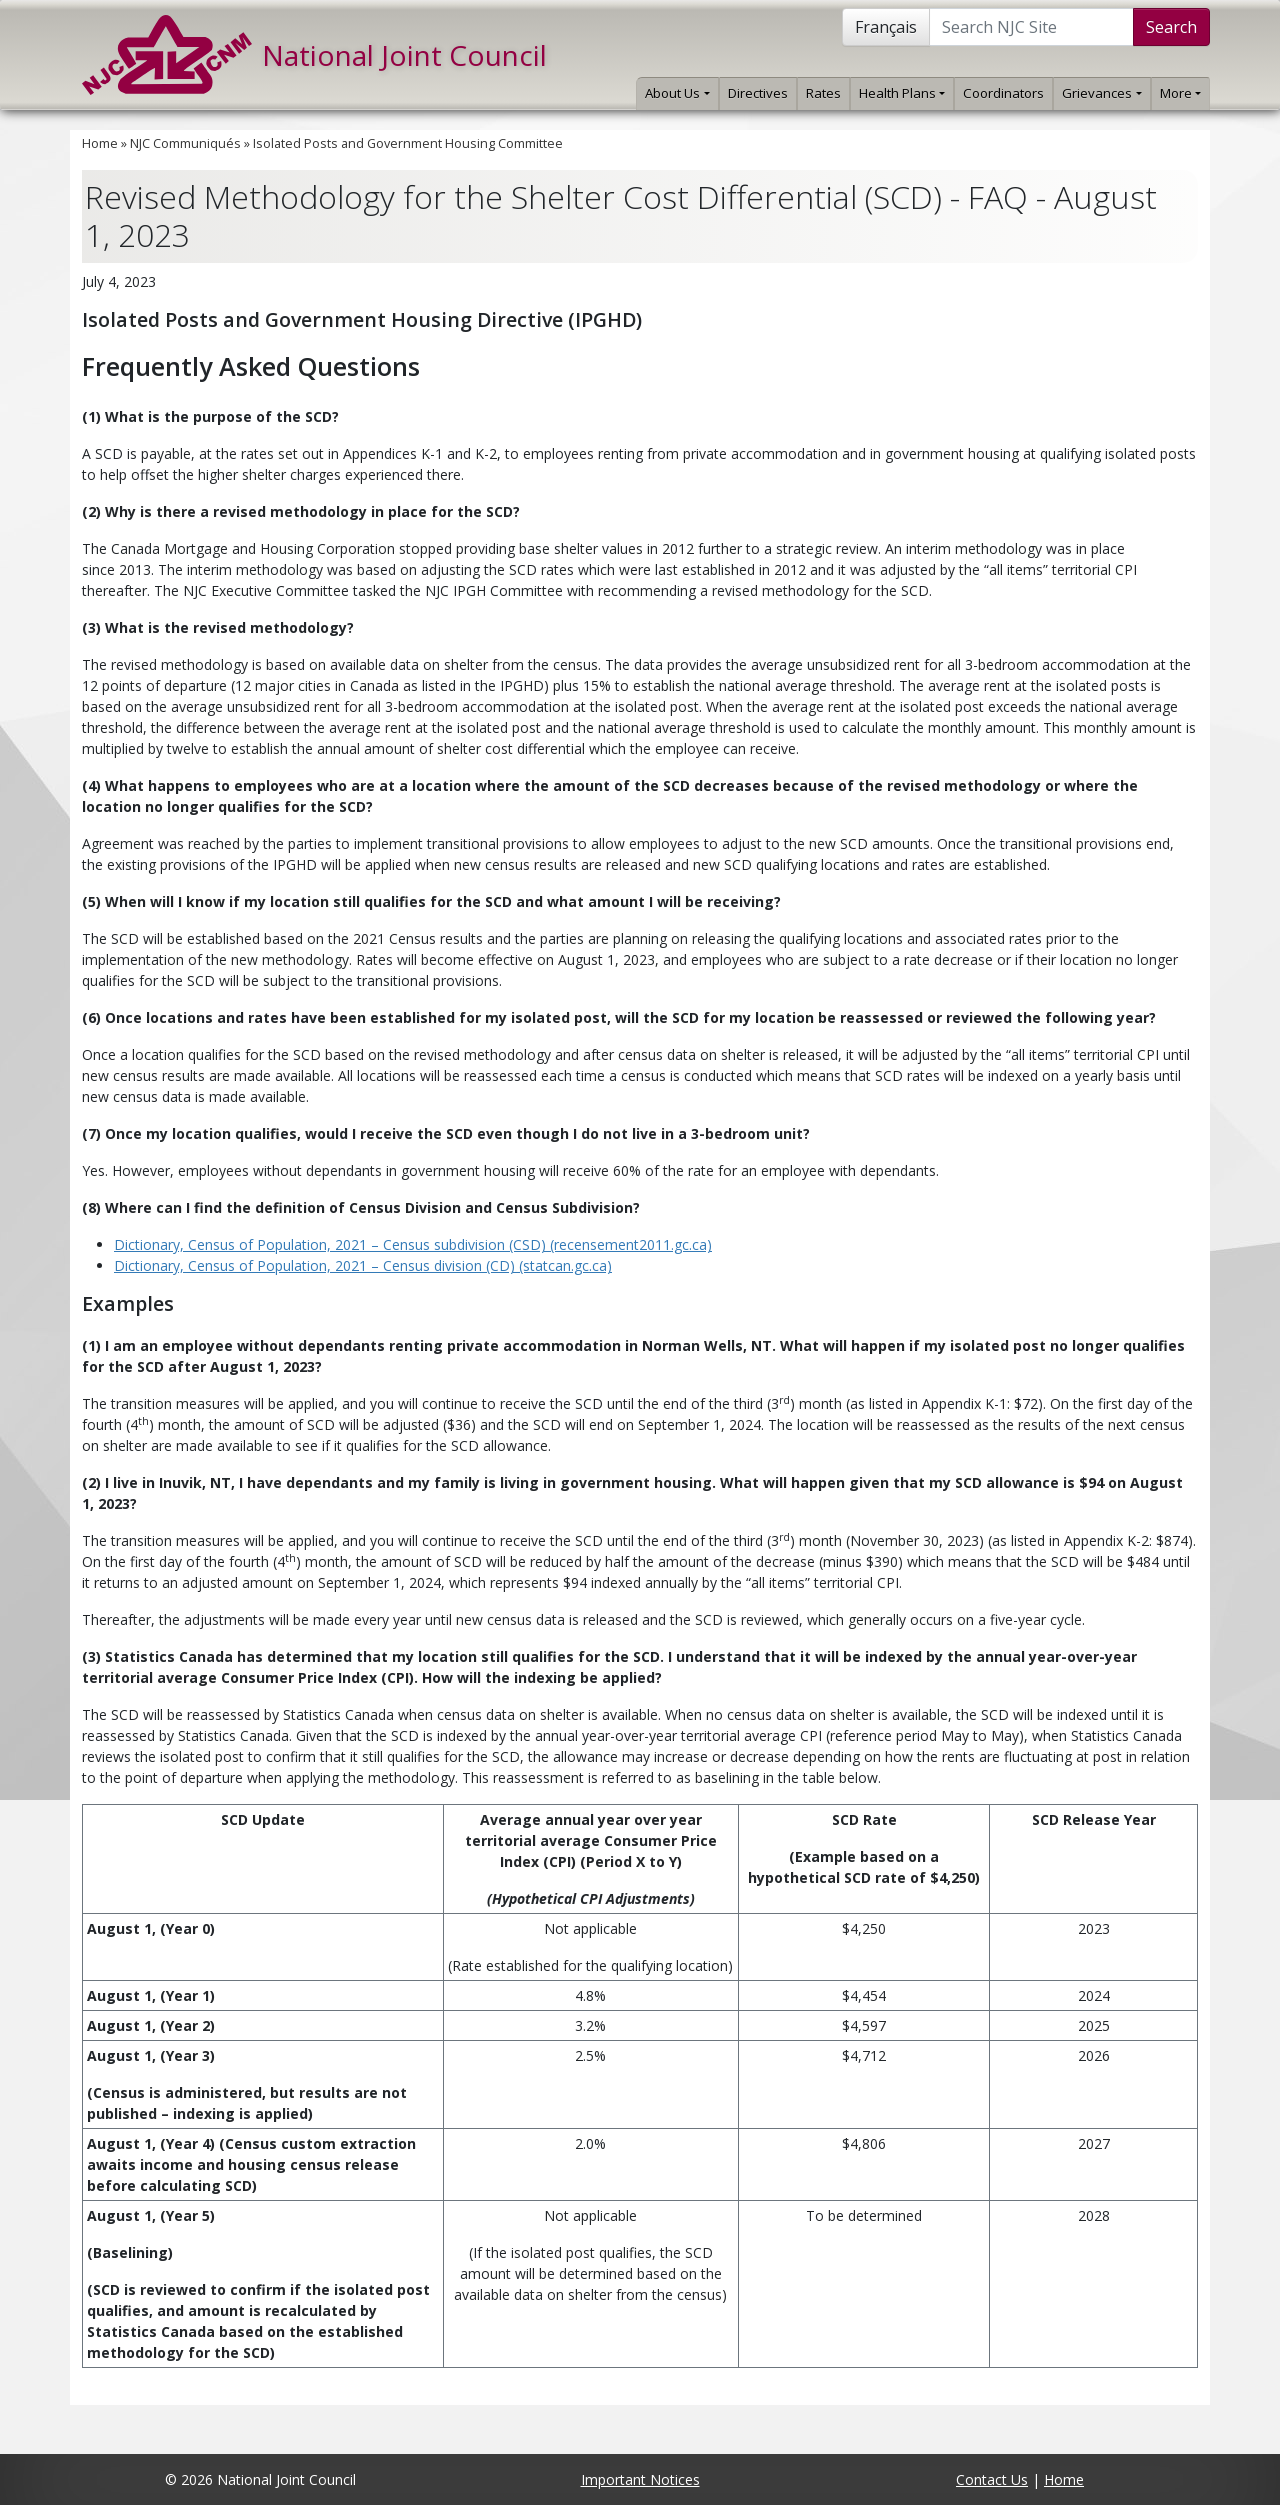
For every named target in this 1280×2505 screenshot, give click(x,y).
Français (886, 27)
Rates (823, 93)
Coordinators (1003, 93)
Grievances (1101, 93)
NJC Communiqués (185, 143)
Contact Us (992, 2479)
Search (1171, 27)
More (1180, 93)
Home (100, 143)
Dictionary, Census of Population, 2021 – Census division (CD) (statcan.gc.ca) (363, 1265)
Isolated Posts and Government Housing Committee (408, 143)
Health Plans (902, 93)
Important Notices (640, 2479)
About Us (677, 93)
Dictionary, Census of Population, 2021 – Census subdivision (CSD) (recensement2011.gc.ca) (413, 1244)
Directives (758, 93)
